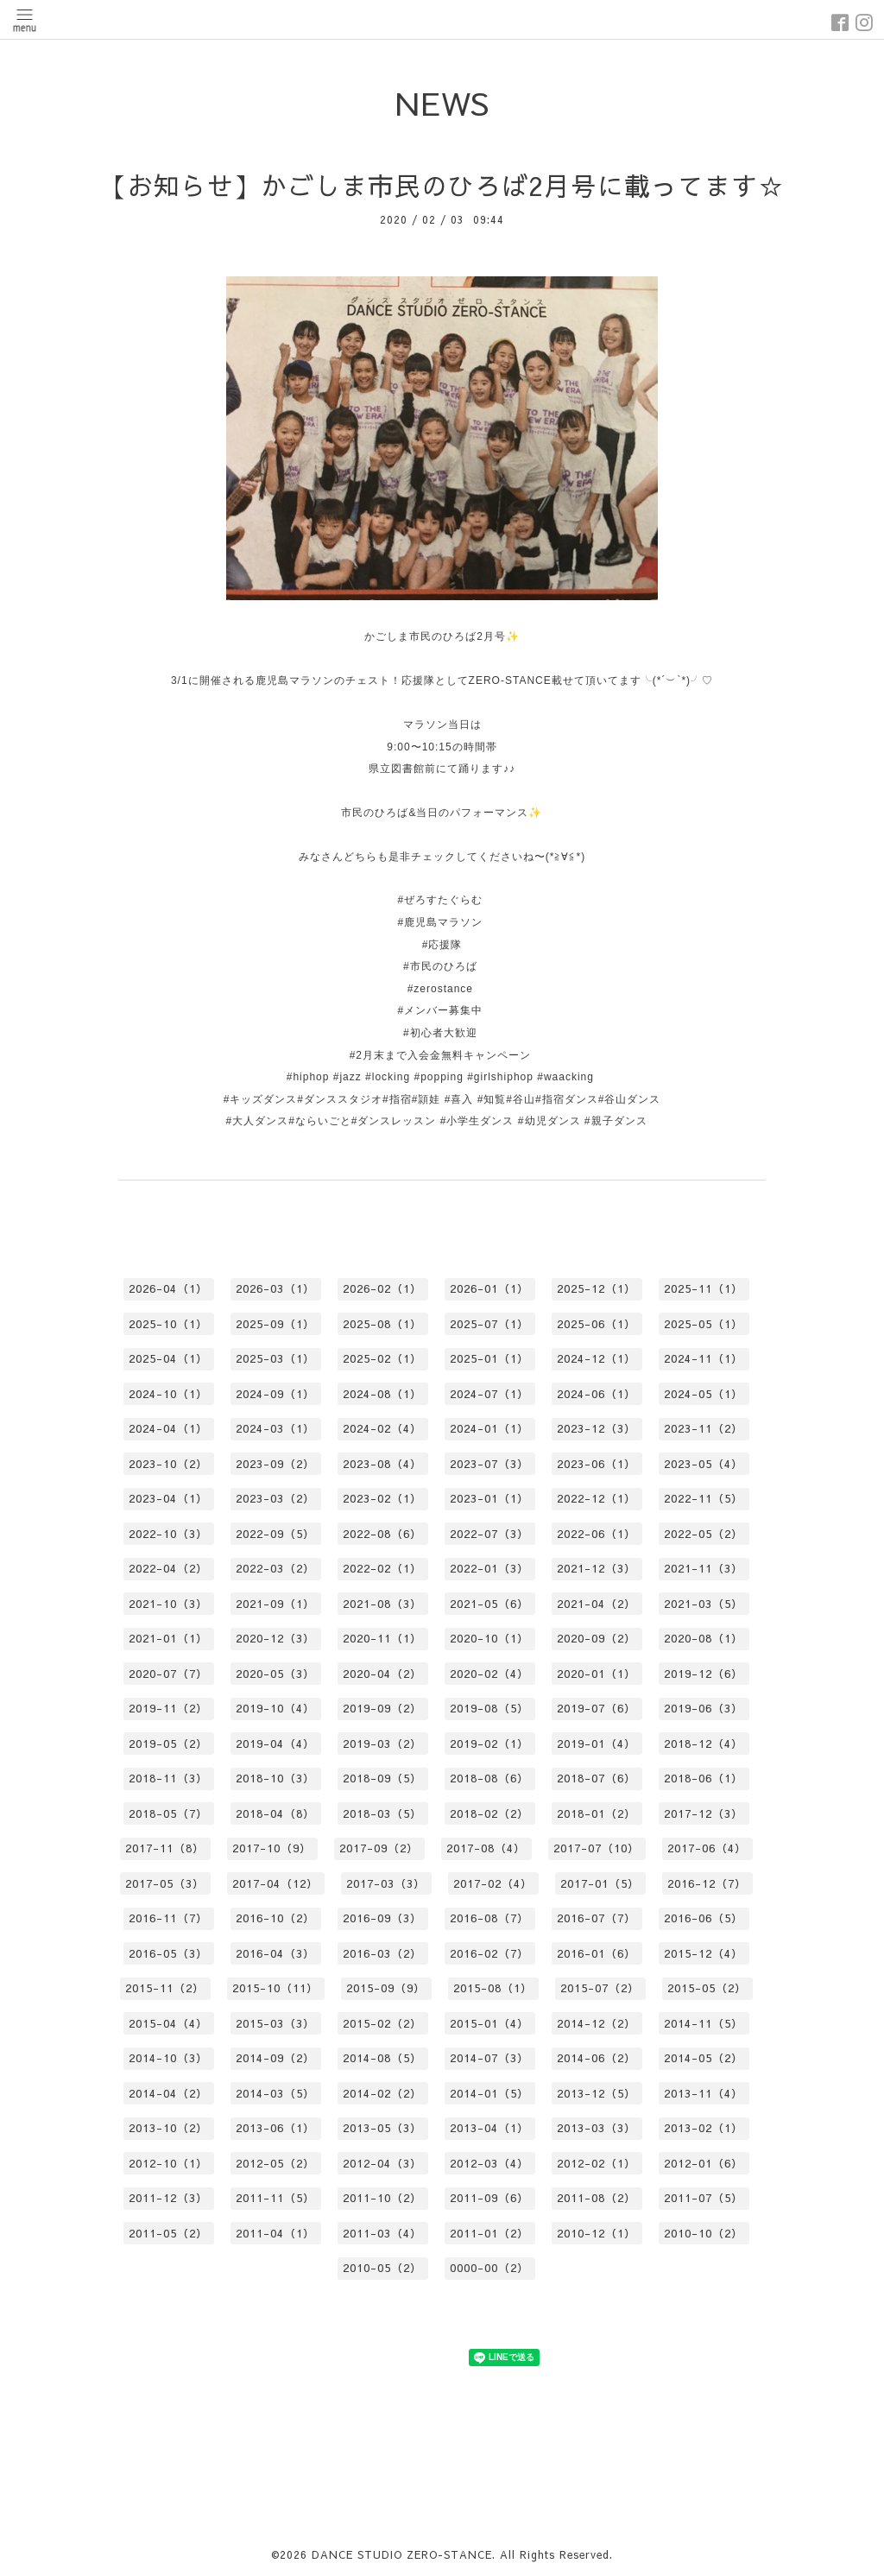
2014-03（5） (275, 2093)
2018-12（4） (703, 1743)
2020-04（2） (382, 1673)
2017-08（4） (486, 1848)
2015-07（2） (600, 1988)
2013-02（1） (703, 2128)
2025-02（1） (382, 1358)
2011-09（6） (489, 2198)
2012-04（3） (382, 2163)
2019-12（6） (703, 1673)
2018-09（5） (382, 1778)
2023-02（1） (382, 1498)
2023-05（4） (703, 1464)
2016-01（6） (596, 1953)
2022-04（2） (168, 1568)
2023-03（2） (275, 1498)
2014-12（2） (596, 2023)
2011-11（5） (275, 2198)
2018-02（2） (489, 1813)
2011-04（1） (275, 2233)
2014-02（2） (382, 2093)
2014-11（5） (703, 2023)
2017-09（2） (379, 1848)
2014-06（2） (596, 2058)
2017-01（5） (600, 1883)
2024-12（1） (596, 1358)
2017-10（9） (272, 1848)
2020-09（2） (596, 1638)
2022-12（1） (596, 1498)
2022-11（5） (703, 1498)
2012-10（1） (168, 2163)
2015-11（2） (165, 1988)
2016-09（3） (382, 1918)
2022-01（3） (489, 1568)
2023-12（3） (596, 1428)
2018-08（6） (489, 1778)
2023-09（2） (275, 1464)
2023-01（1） (489, 1498)
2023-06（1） (596, 1464)
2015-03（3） (275, 2023)
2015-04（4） (168, 2023)
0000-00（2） (489, 2267)
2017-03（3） (386, 1883)
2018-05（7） (168, 1813)
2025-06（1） (596, 1324)
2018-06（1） (703, 1778)
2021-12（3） (596, 1568)
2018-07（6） (596, 1778)
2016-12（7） (707, 1883)
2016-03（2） (382, 1953)
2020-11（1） (382, 1638)
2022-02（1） (382, 1568)
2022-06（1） (596, 1533)
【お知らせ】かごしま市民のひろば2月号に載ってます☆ (442, 185)
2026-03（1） (275, 1288)
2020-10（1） (489, 1638)
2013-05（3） (382, 2128)
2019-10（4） (275, 1708)
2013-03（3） (596, 2128)
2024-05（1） (703, 1394)
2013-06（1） (275, 2128)
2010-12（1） (596, 2233)
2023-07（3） (489, 1464)
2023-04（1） (168, 1498)
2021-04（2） (596, 1603)
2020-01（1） (596, 1673)
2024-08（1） (382, 1394)
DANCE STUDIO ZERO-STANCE (402, 2554)
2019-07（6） (596, 1708)
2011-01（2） (489, 2233)
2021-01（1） (168, 1638)
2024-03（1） (275, 1428)
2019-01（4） (596, 1743)
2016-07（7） (596, 1918)
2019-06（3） (703, 1708)
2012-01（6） (703, 2163)
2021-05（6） (489, 1603)
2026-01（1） (489, 1288)
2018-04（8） (275, 1813)
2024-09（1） (275, 1394)
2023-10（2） (168, 1464)
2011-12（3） (168, 2198)
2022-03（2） (275, 1568)
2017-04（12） (275, 1883)
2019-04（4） (275, 1743)
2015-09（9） (386, 1988)
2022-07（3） (489, 1533)
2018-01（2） (596, 1813)
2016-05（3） (168, 1953)
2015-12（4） (703, 1953)
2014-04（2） (168, 2093)
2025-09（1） (275, 1324)
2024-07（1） (489, 1394)
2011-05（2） (168, 2233)
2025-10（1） (168, 1324)
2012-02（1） (596, 2163)
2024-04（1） (168, 1428)
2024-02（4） (382, 1428)
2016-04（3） (275, 1953)
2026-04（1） (168, 1288)
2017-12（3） (703, 1813)
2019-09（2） (382, 1708)
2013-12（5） (596, 2093)
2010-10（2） (703, 2233)
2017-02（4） (493, 1883)
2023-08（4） (382, 1464)
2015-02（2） (382, 2023)
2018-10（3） (275, 1778)
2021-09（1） (275, 1603)
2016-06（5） (703, 1918)
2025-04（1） (168, 1358)
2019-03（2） (382, 1743)
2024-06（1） (596, 1394)
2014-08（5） (382, 2058)
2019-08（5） (489, 1708)
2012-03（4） (489, 2163)
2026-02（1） (382, 1288)
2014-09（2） (275, 2058)
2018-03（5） (382, 1813)
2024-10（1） (168, 1394)
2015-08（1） (493, 1988)
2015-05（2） (707, 1988)
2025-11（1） (703, 1288)
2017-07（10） (596, 1848)
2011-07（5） (703, 2198)
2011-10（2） (382, 2198)
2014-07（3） (489, 2058)
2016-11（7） (168, 1918)
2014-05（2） (703, 2058)
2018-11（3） (168, 1778)
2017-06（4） (707, 1848)
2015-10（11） (275, 1988)
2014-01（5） (489, 2093)
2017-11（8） (165, 1848)
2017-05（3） (165, 1883)
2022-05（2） (703, 1533)
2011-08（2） (596, 2198)
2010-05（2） (382, 2267)
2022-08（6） (382, 1533)
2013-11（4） (703, 2093)
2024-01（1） (489, 1428)
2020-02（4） (489, 1673)
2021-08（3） (382, 1603)
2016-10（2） (275, 1918)
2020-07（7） (168, 1673)
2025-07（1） (489, 1324)
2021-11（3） (703, 1568)
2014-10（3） (168, 2058)
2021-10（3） (168, 1603)
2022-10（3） (168, 1533)
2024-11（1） (703, 1358)
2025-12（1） (596, 1288)
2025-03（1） (275, 1358)
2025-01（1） (489, 1358)
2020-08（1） (703, 1638)
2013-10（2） (168, 2128)
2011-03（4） (382, 2233)
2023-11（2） (703, 1428)
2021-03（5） (703, 1603)
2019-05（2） (168, 1743)
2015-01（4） (489, 2023)
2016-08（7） (489, 1918)
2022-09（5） (275, 1533)
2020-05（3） (275, 1673)
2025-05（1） (703, 1324)
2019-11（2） (168, 1708)
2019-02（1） (489, 1743)
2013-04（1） (489, 2128)
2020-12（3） (275, 1638)
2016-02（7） (489, 1953)
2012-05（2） (275, 2163)
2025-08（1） (382, 1324)
